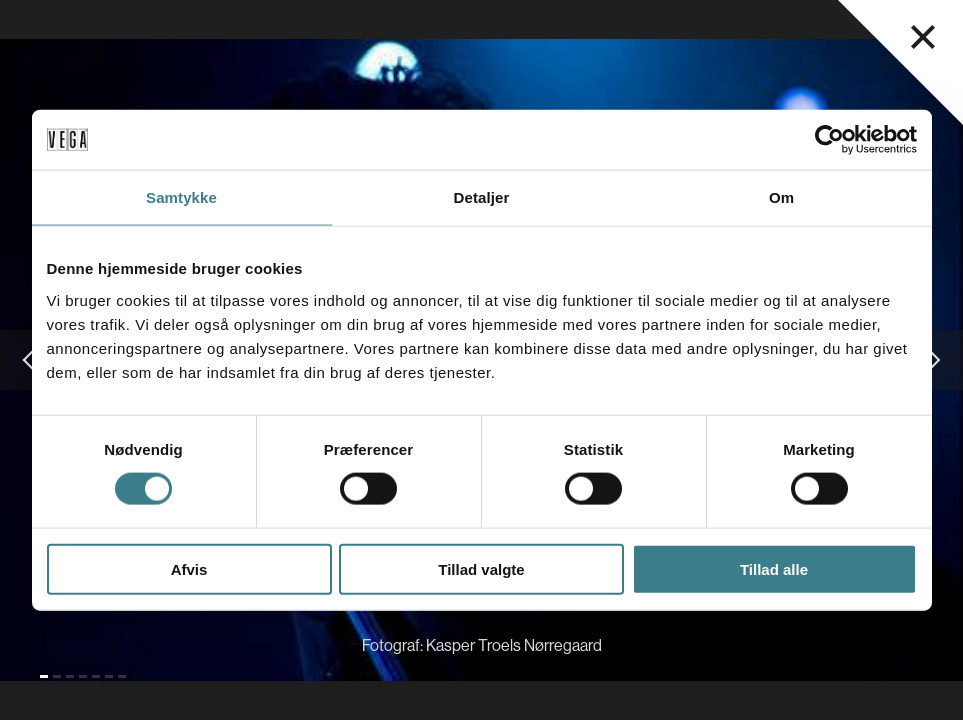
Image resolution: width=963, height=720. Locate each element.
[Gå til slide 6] (109, 676)
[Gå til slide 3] (70, 676)
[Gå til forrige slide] (30, 360)
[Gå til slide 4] (83, 676)
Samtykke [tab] (181, 197)
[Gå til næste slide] (933, 360)
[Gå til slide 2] (57, 676)
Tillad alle (774, 568)
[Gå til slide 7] (122, 676)
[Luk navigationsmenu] (923, 37)
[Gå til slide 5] (96, 676)
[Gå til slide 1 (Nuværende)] (44, 676)
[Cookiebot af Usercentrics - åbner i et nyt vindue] (829, 140)
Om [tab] (781, 197)
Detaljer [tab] (482, 197)
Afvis (189, 568)
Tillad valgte (481, 568)
